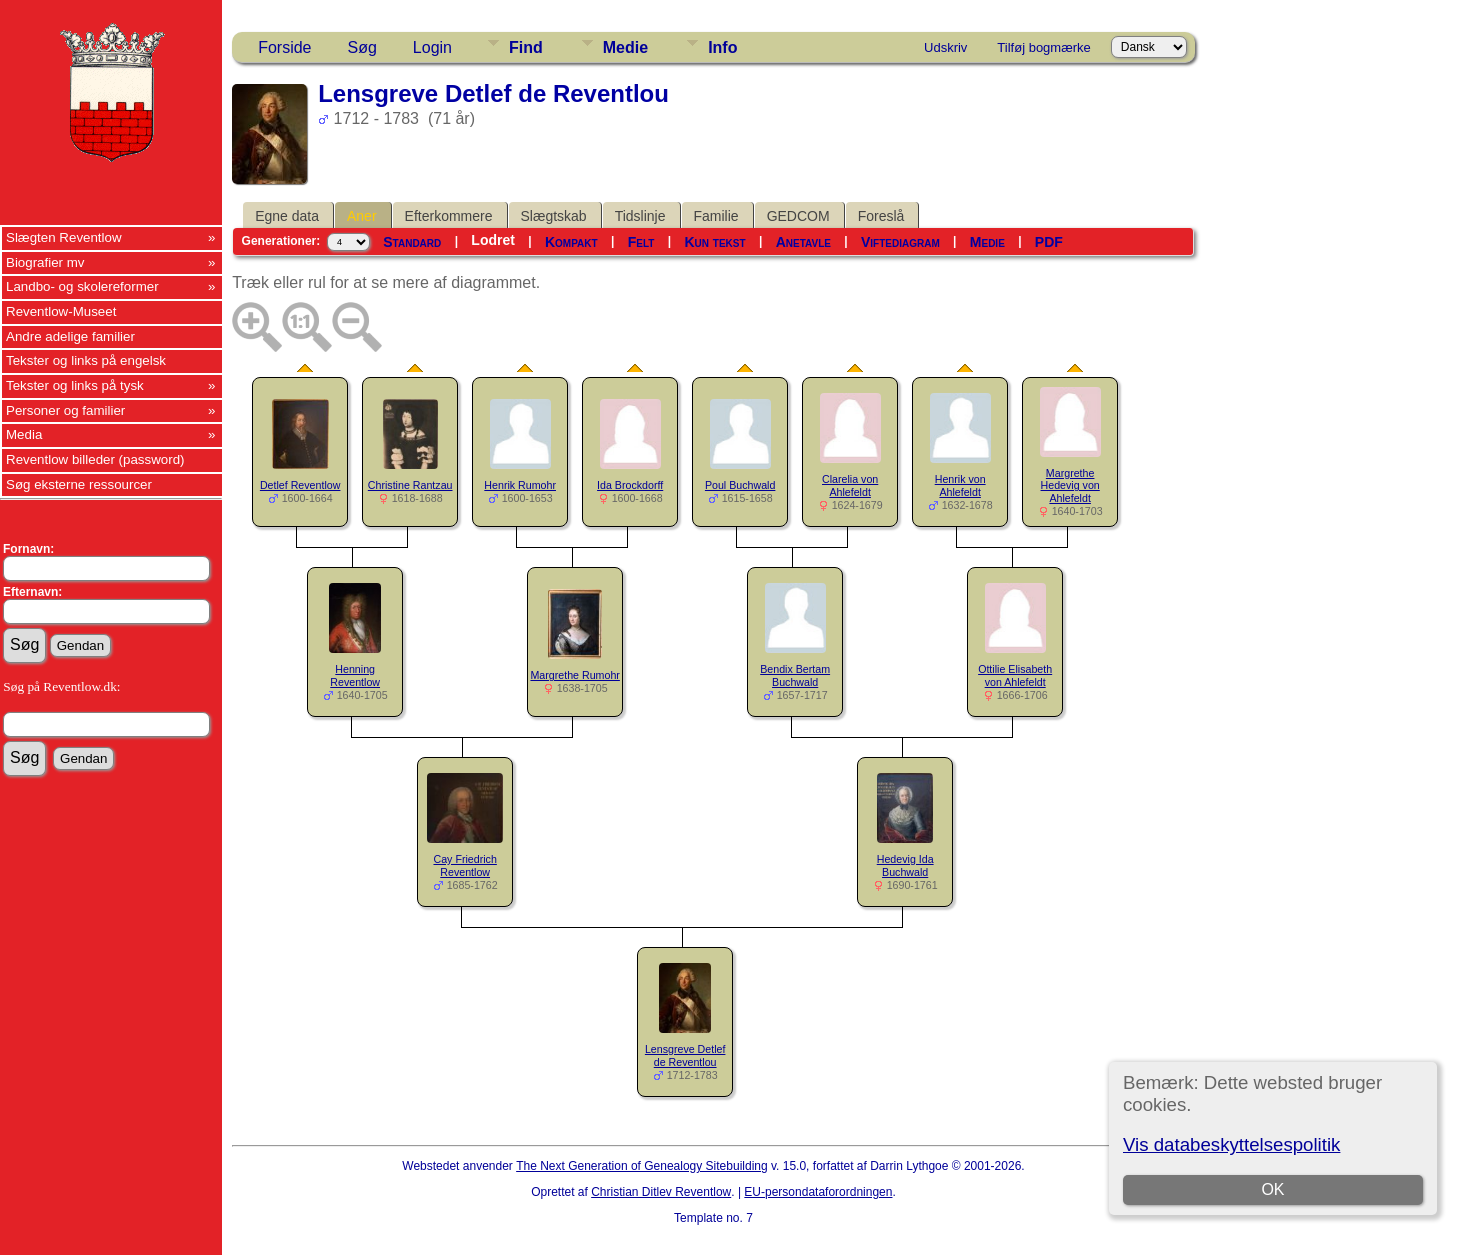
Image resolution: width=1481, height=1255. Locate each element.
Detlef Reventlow (300, 485)
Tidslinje (640, 216)
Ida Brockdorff (630, 485)
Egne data (287, 216)
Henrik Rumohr (520, 485)
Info (722, 47)
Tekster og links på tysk (75, 385)
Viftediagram (900, 242)
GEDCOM (798, 216)
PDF (1049, 242)
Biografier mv (45, 262)
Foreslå (881, 216)
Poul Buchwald (740, 485)
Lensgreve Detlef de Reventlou (685, 1055)
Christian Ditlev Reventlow (661, 1192)
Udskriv (945, 47)
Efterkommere (449, 216)
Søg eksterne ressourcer (79, 484)
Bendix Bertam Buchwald (795, 675)
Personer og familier (65, 410)
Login (432, 47)
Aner (362, 216)
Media (24, 434)
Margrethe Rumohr (574, 675)
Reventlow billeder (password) (95, 459)
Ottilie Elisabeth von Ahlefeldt (1015, 675)
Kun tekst (714, 242)
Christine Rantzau (410, 485)
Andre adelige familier (70, 336)
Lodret (493, 240)
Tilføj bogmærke (1043, 47)
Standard (412, 242)
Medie (625, 47)
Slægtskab (554, 216)
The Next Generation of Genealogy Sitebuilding (642, 1166)
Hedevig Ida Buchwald (905, 865)
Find (526, 47)
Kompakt (571, 242)
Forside (284, 47)
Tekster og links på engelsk (86, 360)
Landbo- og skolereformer (82, 286)
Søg (362, 47)
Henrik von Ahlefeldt (960, 485)
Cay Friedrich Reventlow (464, 865)
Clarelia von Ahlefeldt (850, 485)
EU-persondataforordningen (818, 1192)
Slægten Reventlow (64, 237)
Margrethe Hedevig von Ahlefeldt (1070, 486)
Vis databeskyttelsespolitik (1231, 1144)
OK (1272, 1189)
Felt (641, 242)
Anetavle (803, 242)
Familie (716, 216)
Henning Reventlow (355, 675)
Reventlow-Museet (61, 311)
